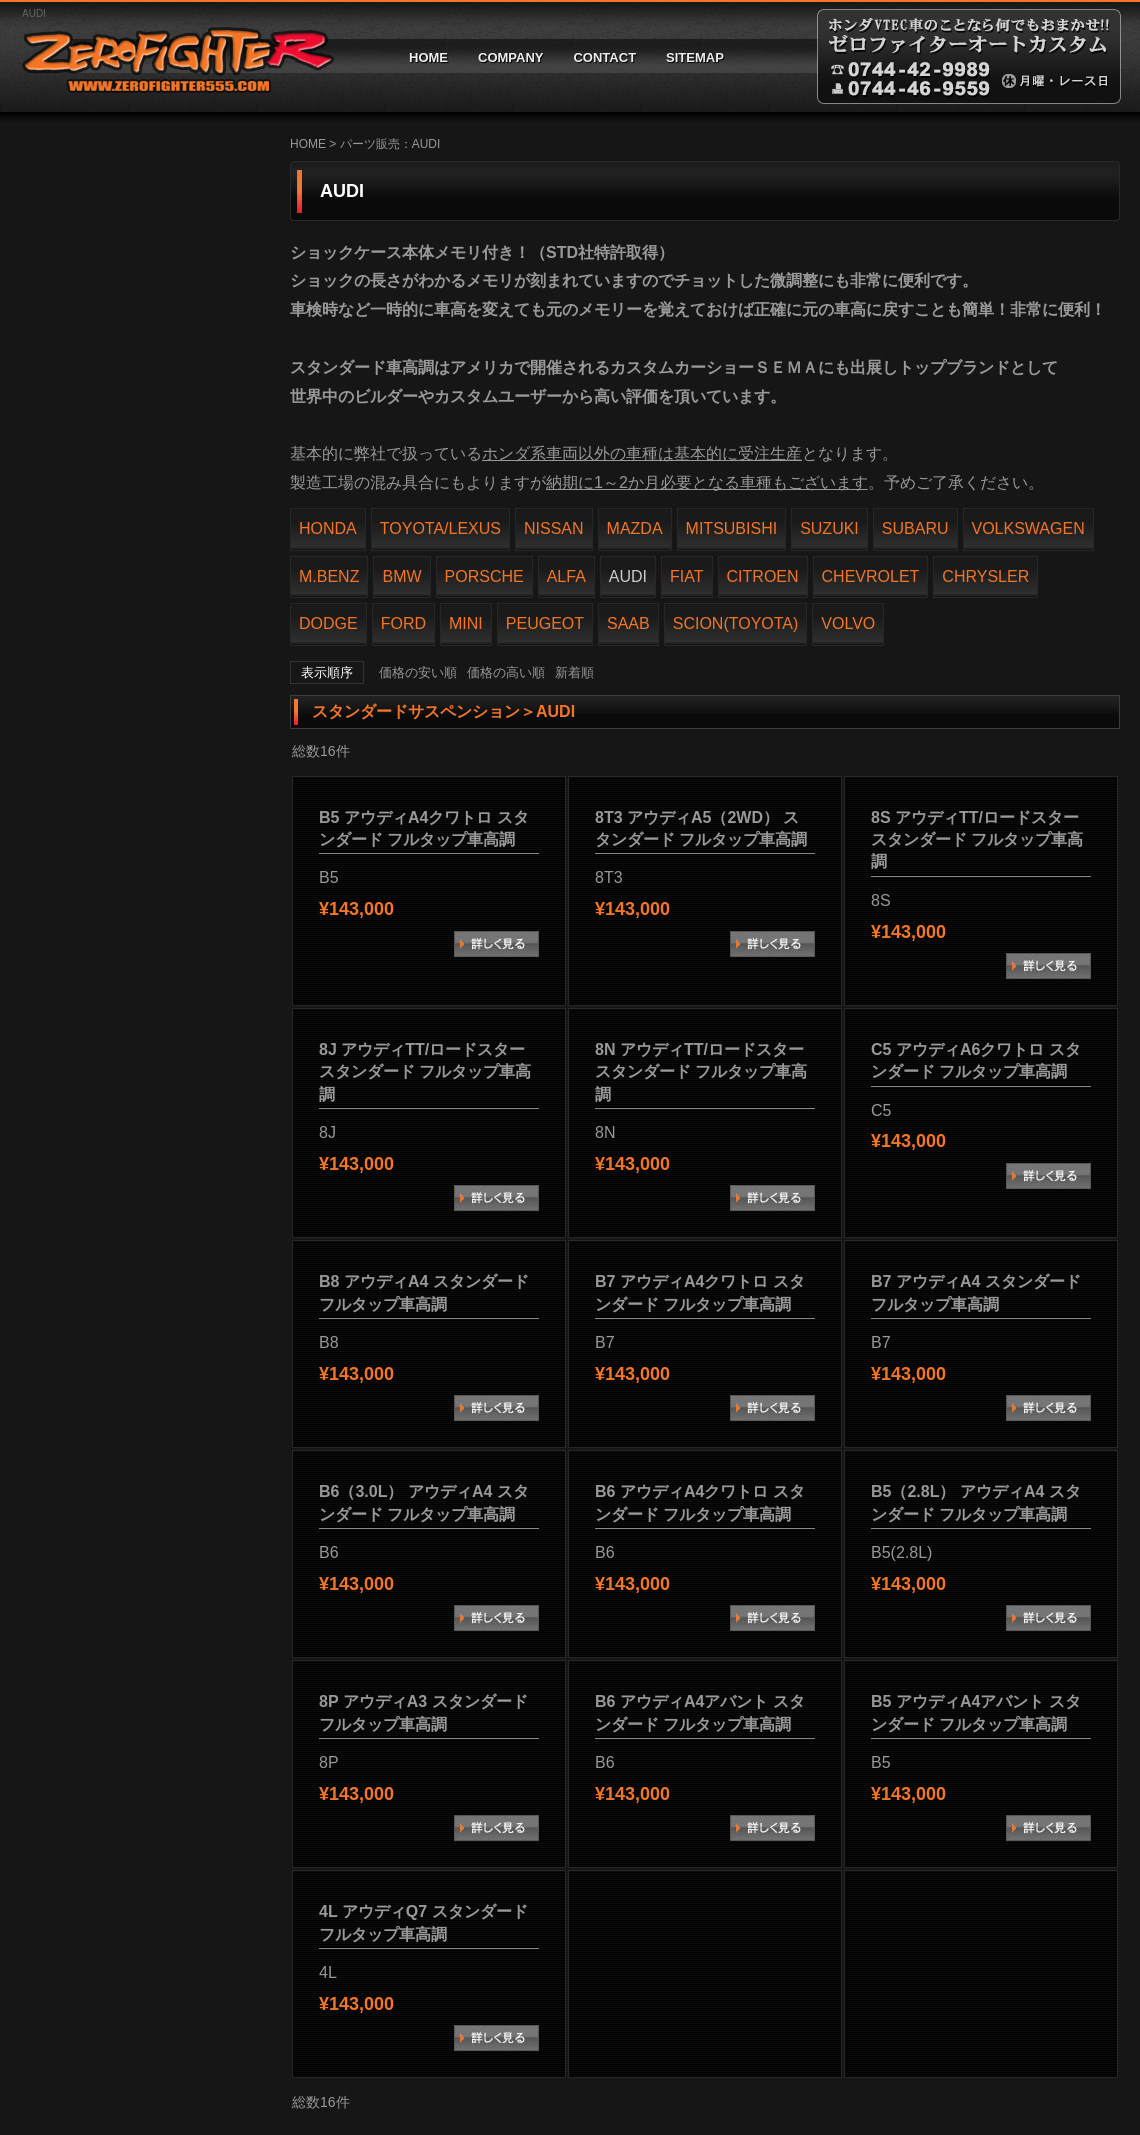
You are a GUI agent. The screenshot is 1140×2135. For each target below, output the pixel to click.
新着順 (574, 672)
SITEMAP (695, 57)
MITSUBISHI (732, 528)
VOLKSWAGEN (1028, 528)
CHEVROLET (871, 576)
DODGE (328, 623)
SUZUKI (829, 528)
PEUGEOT (545, 623)
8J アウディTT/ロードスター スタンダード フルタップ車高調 (425, 1072)
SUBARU (915, 528)
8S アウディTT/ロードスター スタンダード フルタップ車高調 (977, 840)
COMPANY (510, 57)
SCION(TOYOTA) (736, 623)
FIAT (686, 576)
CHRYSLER (985, 576)
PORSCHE (484, 576)
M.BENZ (329, 576)
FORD (403, 623)
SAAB (628, 623)
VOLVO (848, 623)
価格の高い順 (506, 672)
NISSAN (554, 528)
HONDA (328, 528)
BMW (401, 576)
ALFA (566, 576)
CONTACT (604, 57)
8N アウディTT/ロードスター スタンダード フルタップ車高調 (701, 1072)
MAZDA (635, 528)
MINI (466, 623)
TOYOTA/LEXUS (440, 528)
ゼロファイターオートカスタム (170, 56)
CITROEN (763, 576)
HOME (428, 57)
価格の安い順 (418, 672)
